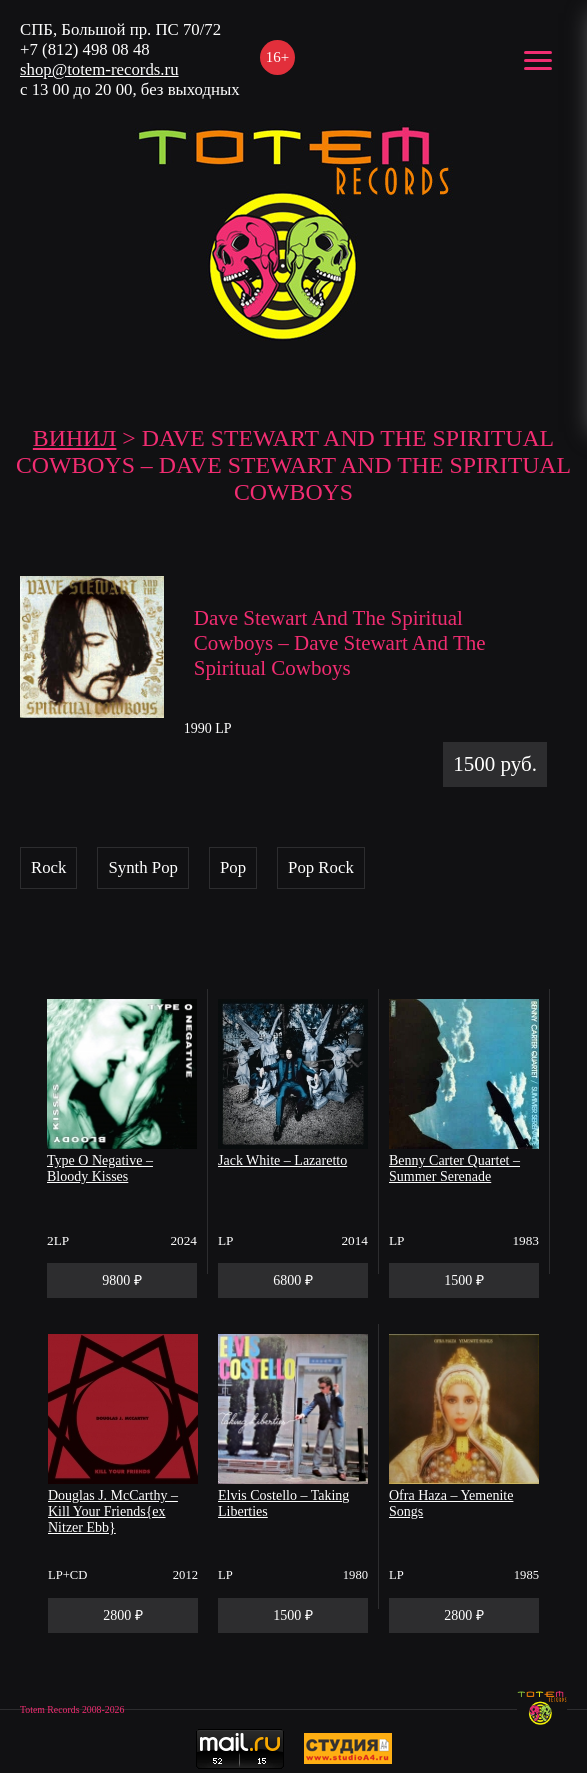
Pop (233, 867)
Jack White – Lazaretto (282, 1160)
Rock (48, 867)
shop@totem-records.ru (99, 69)
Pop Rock (321, 867)
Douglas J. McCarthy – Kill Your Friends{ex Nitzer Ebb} (113, 1511)
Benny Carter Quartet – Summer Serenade (454, 1168)
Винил (75, 438)
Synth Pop (142, 867)
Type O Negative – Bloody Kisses (100, 1168)
